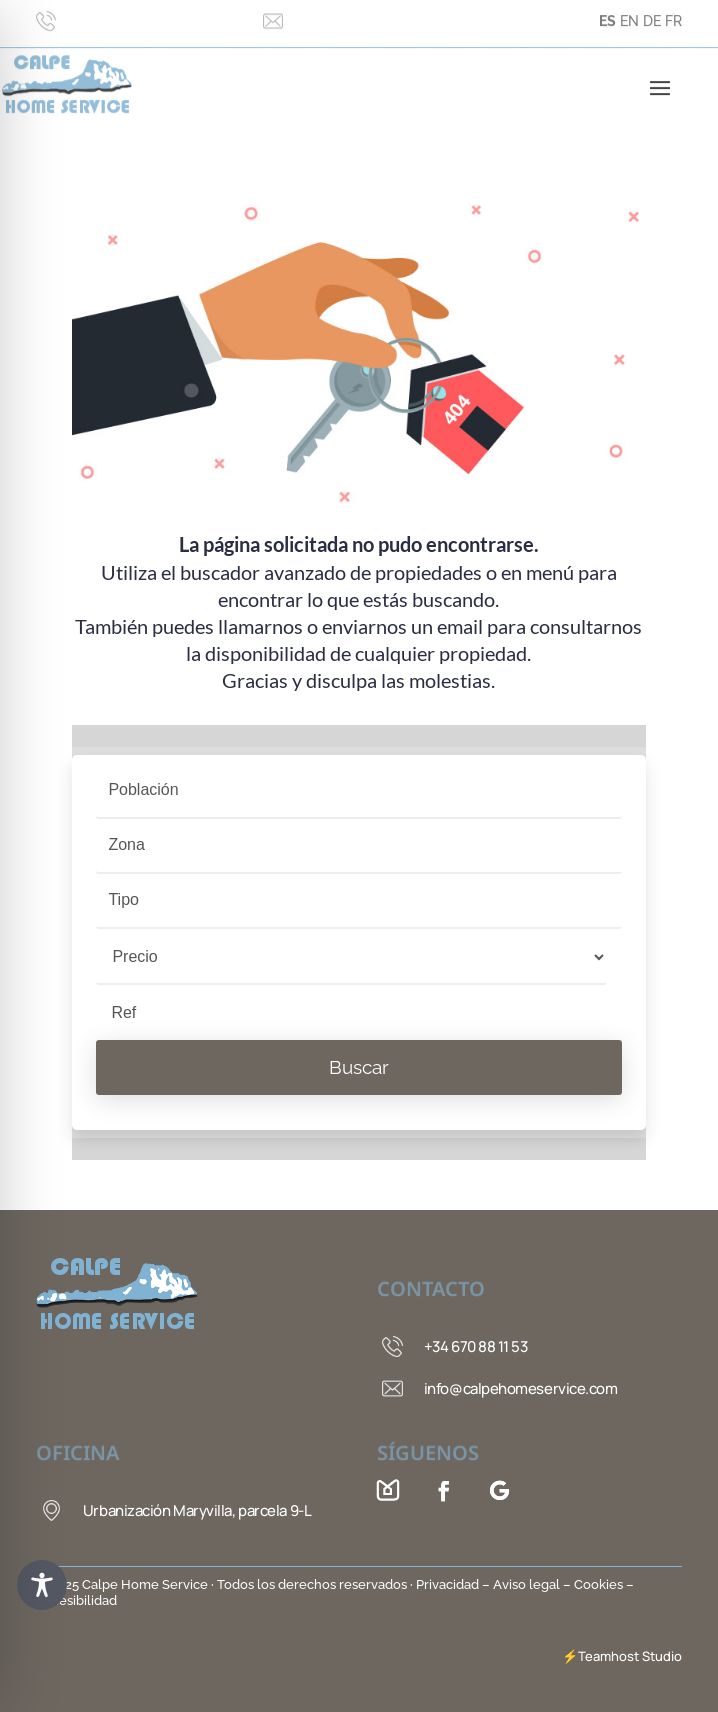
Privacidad (449, 1584)
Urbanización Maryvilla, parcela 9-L (197, 1510)
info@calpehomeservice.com (521, 1388)
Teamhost (608, 1656)
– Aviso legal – (526, 1584)
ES (607, 13)
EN (629, 13)
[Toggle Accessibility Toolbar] (42, 1585)
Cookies (598, 1584)
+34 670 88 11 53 (476, 1346)
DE (652, 13)
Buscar (359, 1067)
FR (673, 13)
